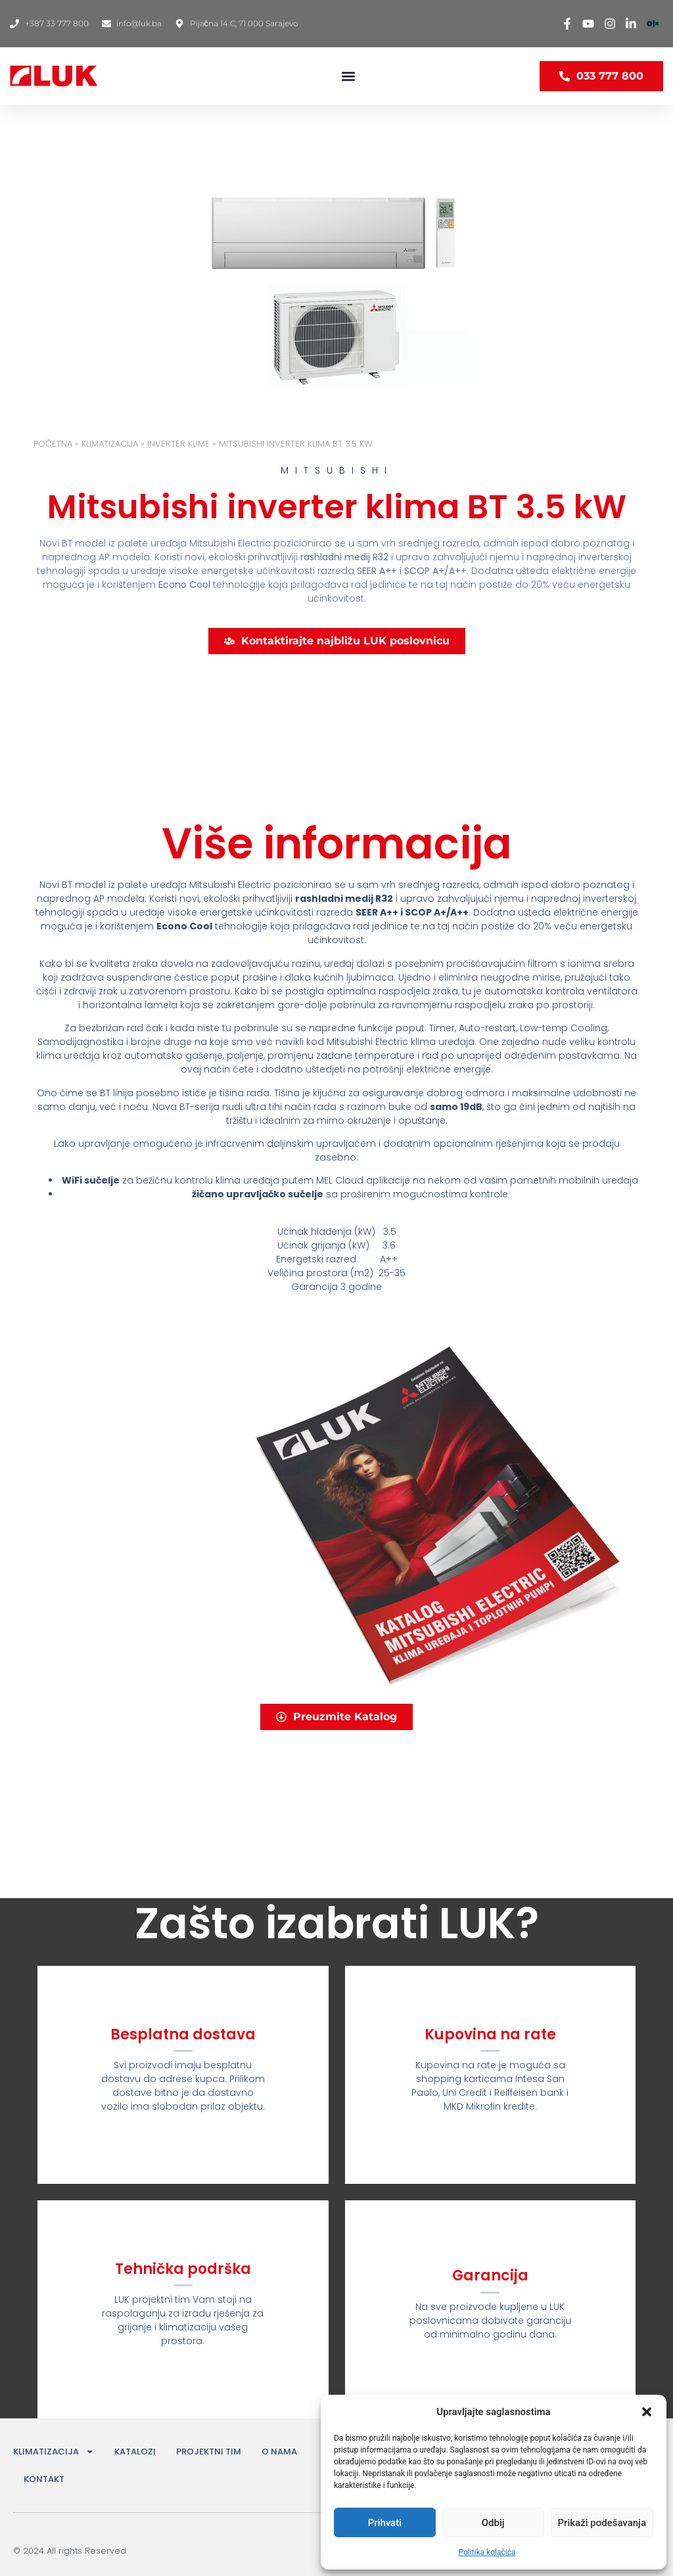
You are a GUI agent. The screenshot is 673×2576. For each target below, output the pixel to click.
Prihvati (385, 2523)
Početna (53, 443)
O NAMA (279, 2451)
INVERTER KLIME (178, 443)
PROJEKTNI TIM (208, 2451)
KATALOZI (135, 2451)
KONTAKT (44, 2479)
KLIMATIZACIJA (109, 443)
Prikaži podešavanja (602, 2523)
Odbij (493, 2523)
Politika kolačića (487, 2552)
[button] (646, 2411)
